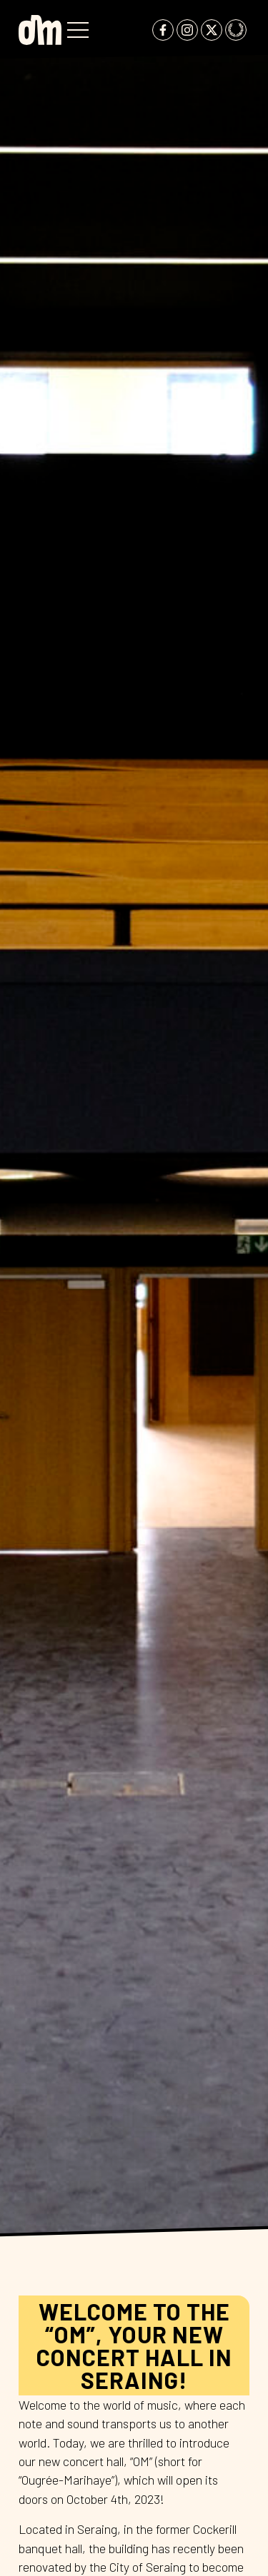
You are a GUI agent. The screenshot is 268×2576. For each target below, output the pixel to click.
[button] (78, 30)
